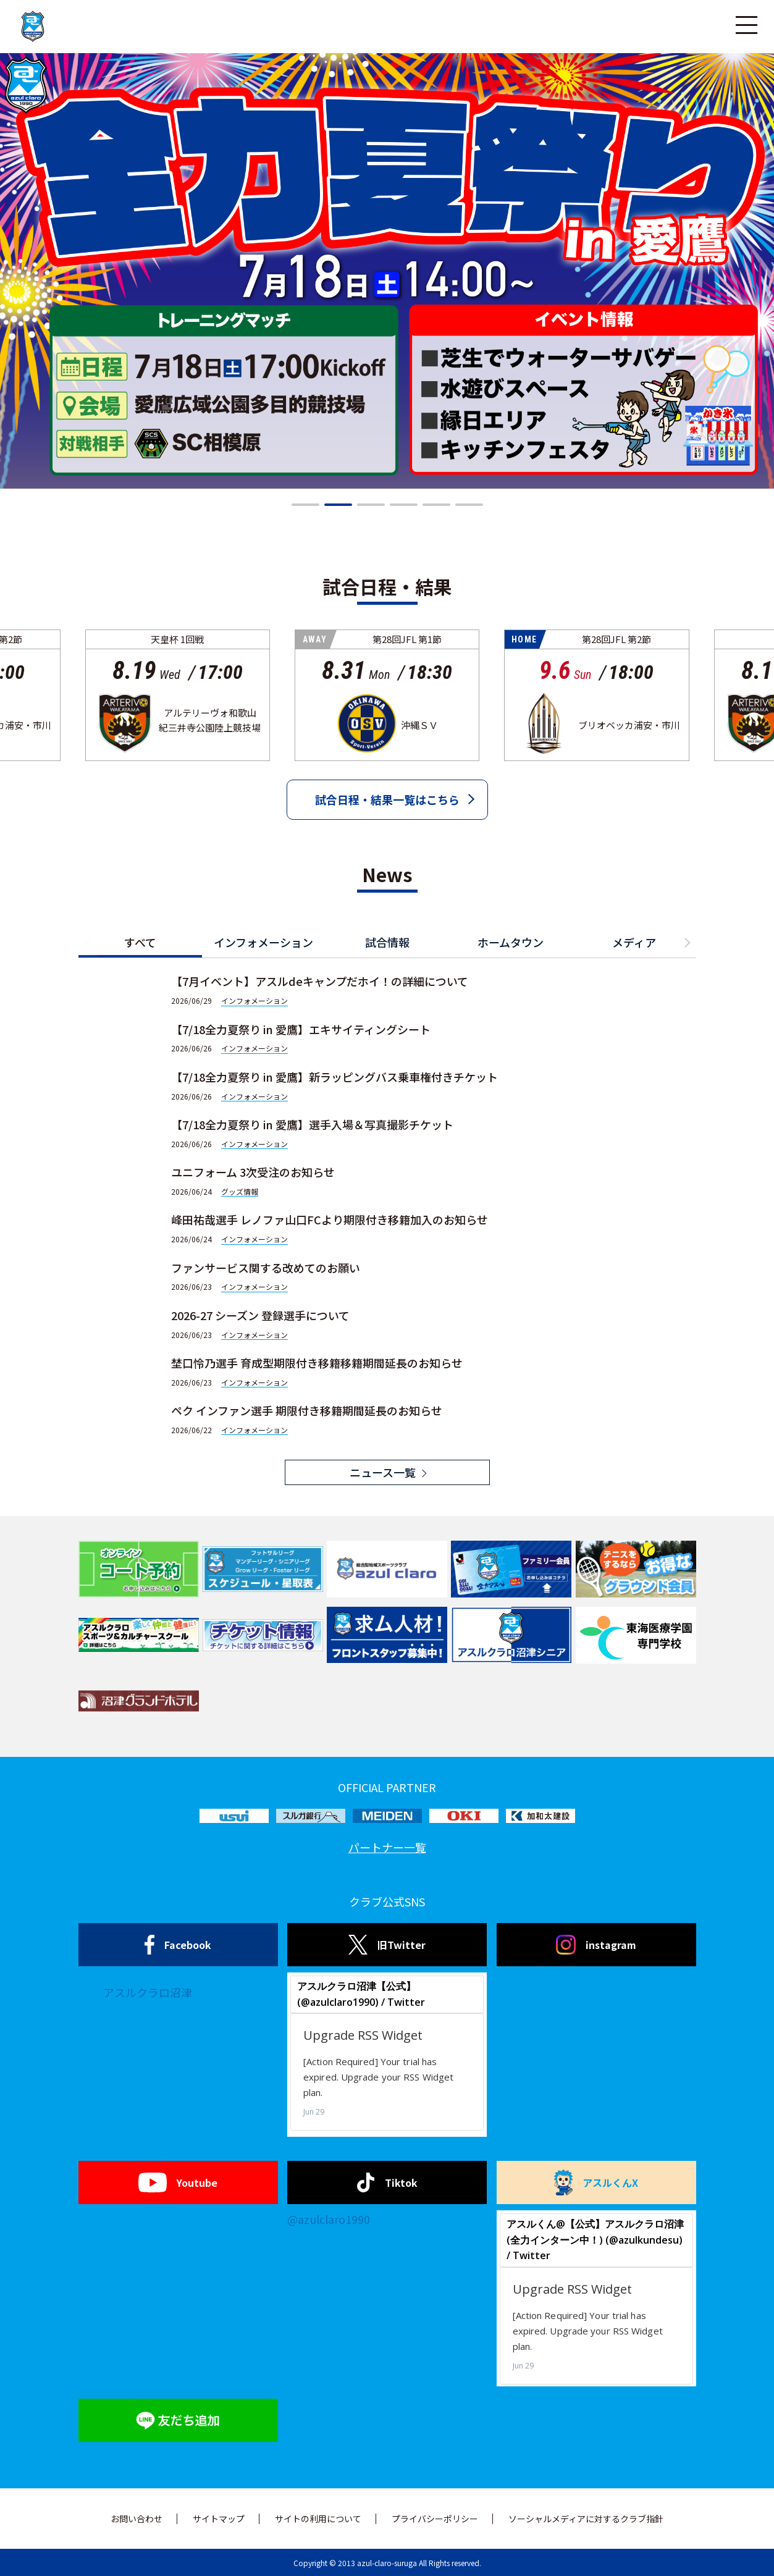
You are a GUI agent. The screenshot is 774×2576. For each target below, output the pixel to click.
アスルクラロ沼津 (147, 1992)
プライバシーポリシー (435, 2518)
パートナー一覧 (387, 1847)
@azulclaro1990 (328, 2219)
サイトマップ (219, 2518)
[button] (305, 504)
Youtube (177, 2182)
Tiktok (387, 2182)
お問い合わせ (136, 2518)
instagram (596, 1945)
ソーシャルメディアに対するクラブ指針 (585, 2518)
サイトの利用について (318, 2518)
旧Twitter (387, 1945)
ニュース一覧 (383, 1472)
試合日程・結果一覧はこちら (387, 799)
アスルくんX (596, 2182)
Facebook (178, 1945)
